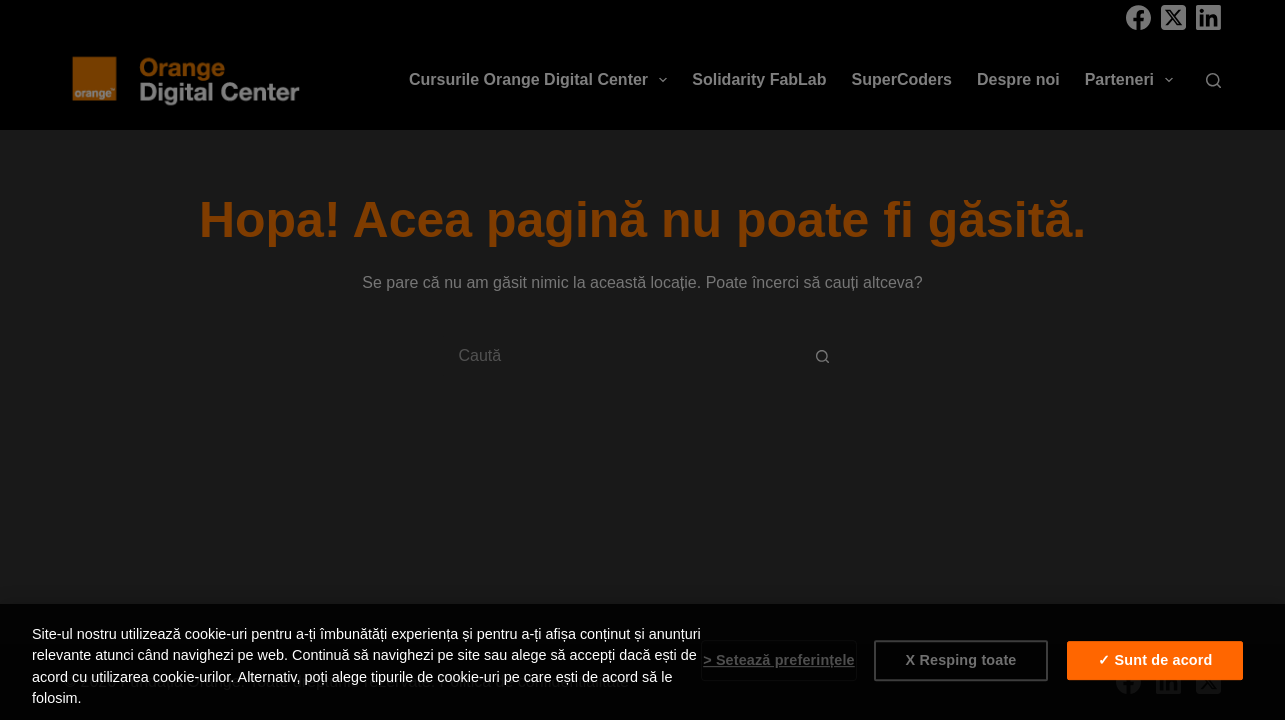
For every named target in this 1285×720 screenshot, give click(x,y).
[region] (642, 662)
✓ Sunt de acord (1155, 660)
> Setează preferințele (779, 660)
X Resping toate (961, 660)
